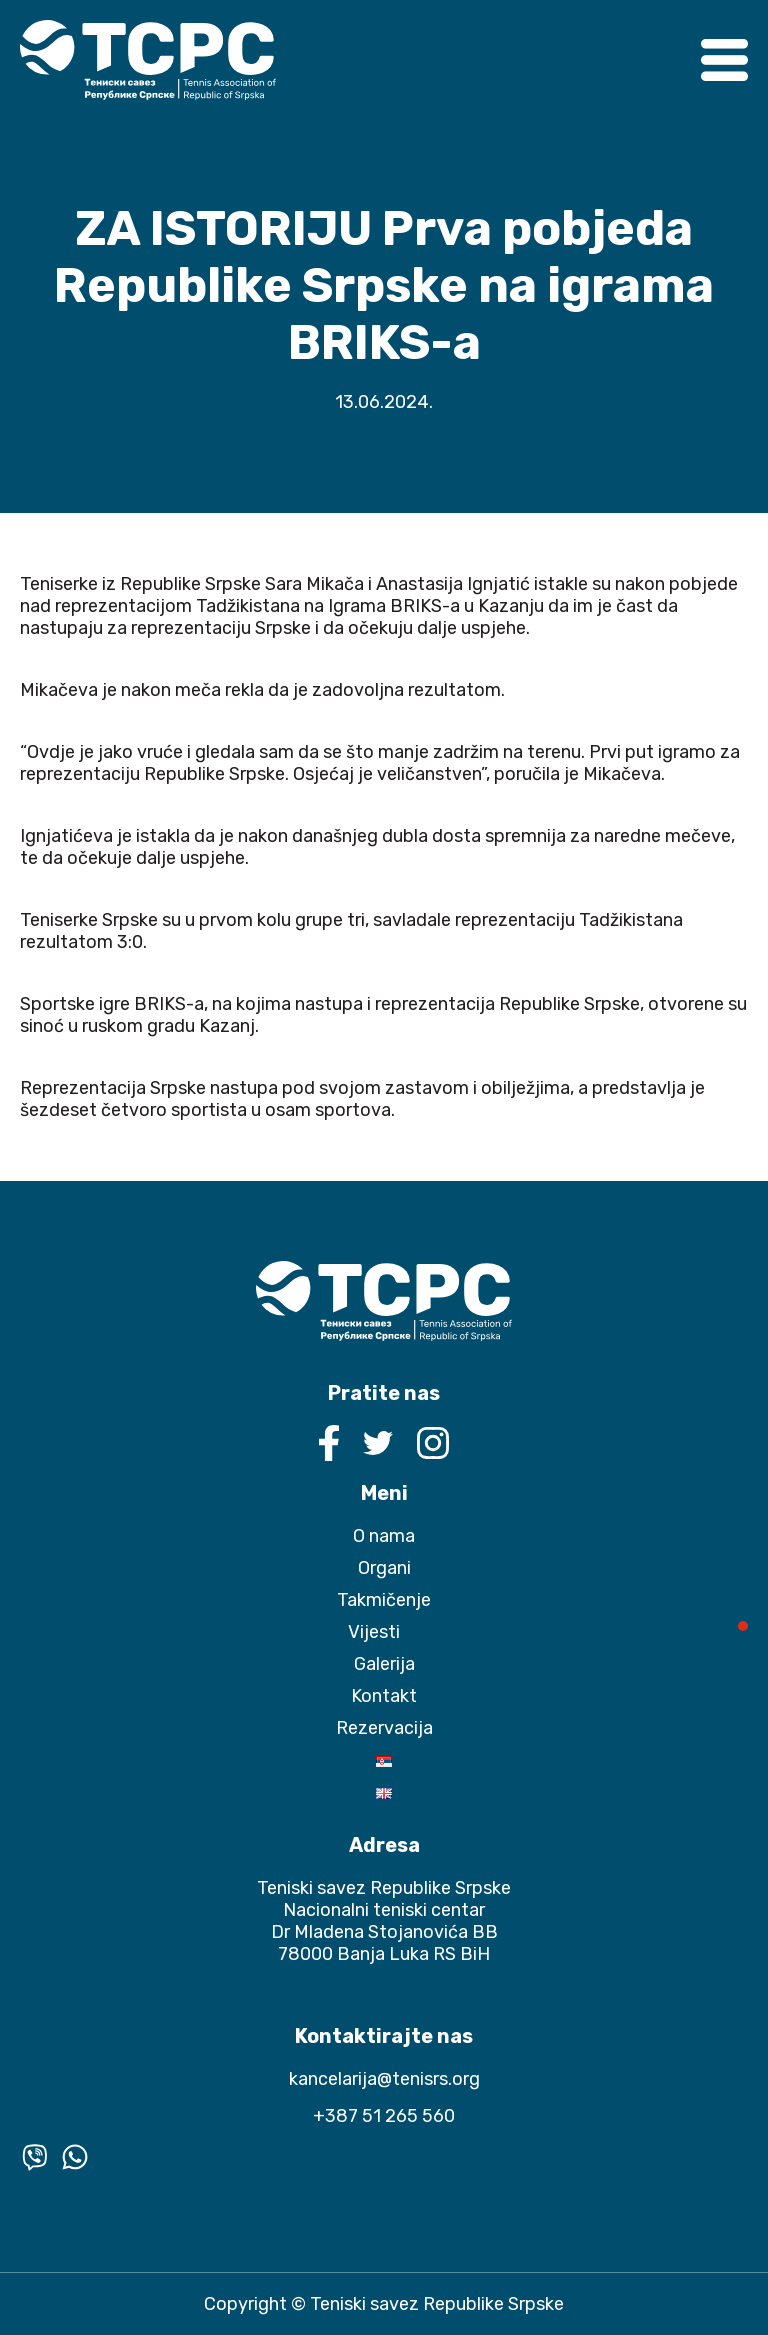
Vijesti (374, 1632)
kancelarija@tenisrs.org (384, 2079)
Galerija (384, 1664)
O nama (384, 1536)
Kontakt (384, 1696)
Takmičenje (384, 1600)
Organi (384, 1568)
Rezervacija (384, 1728)
